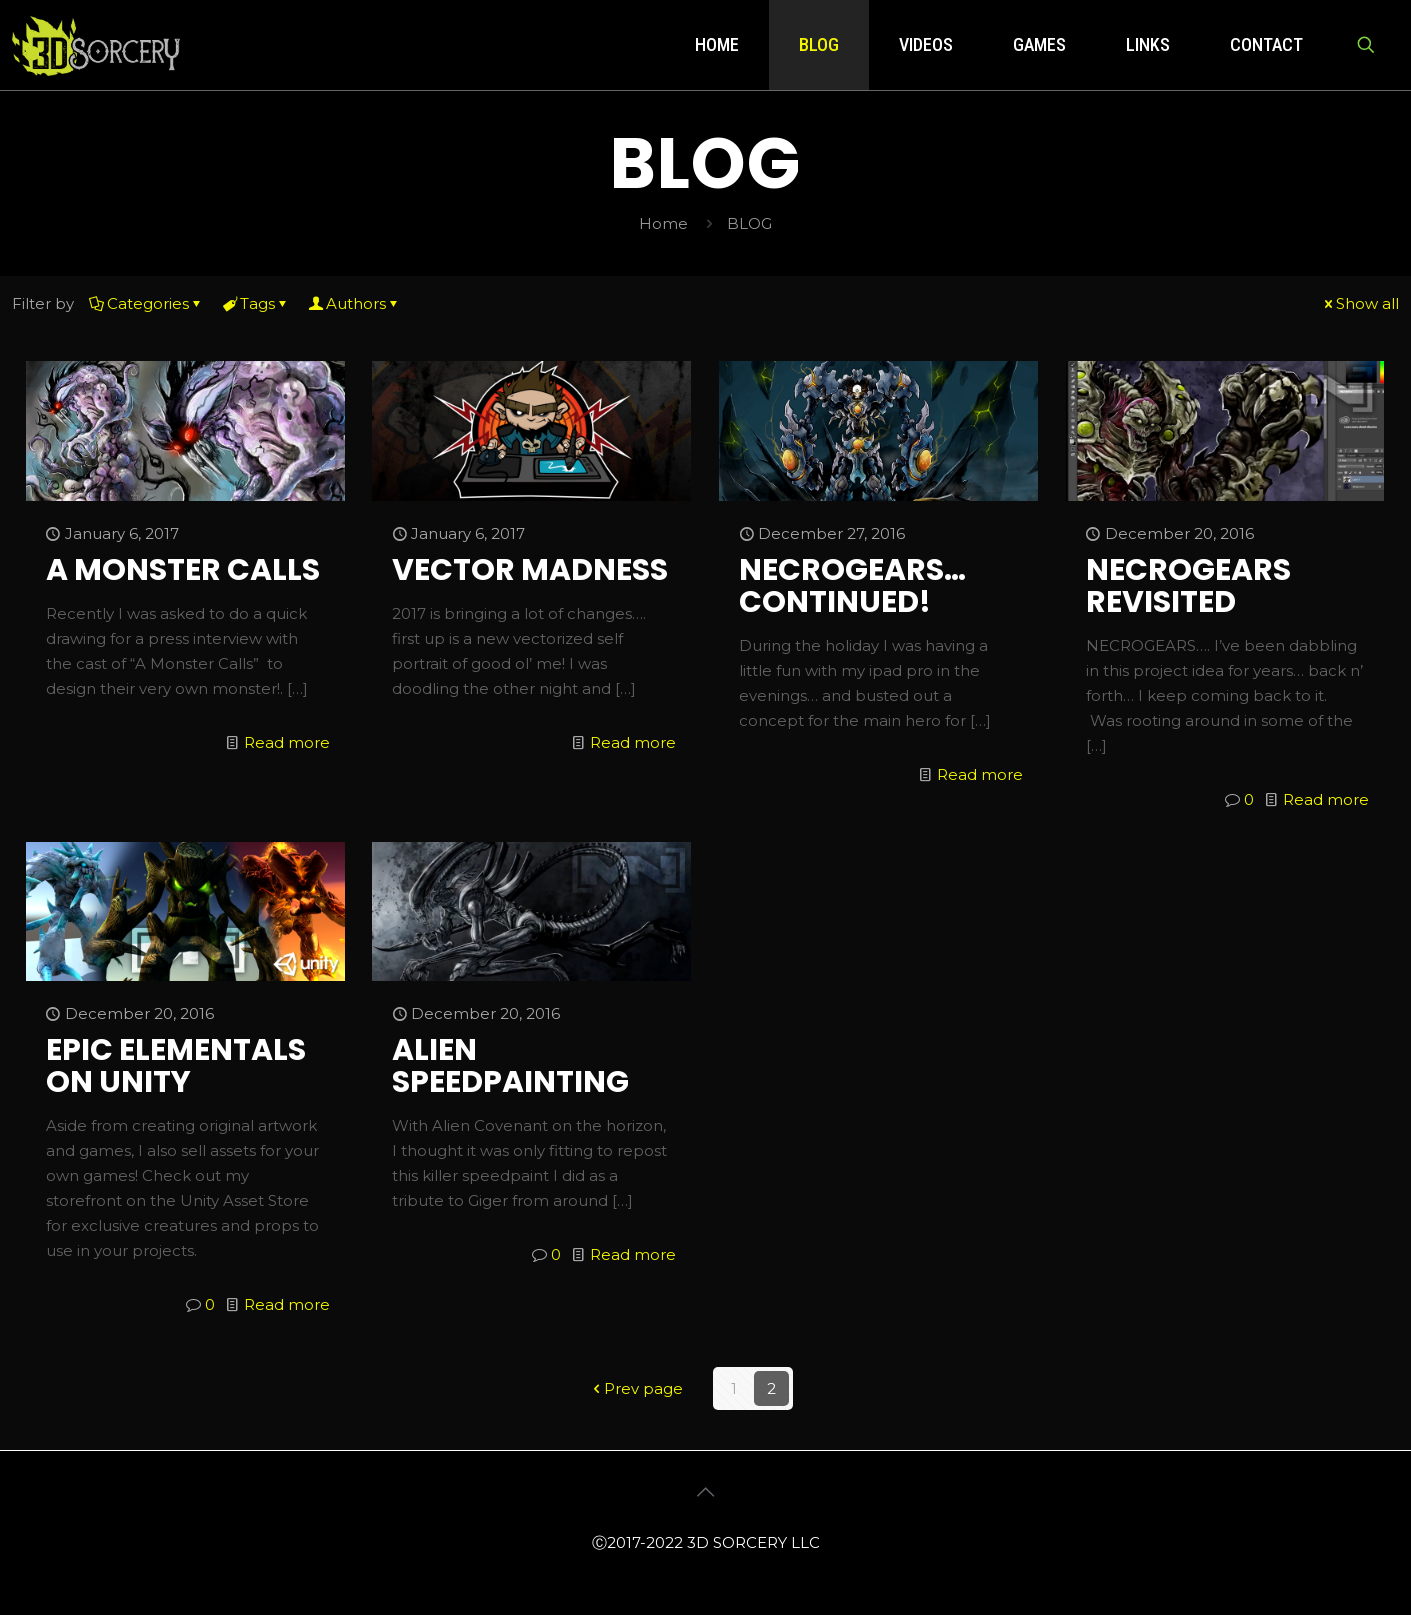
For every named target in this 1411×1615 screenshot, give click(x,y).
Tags (256, 303)
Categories (146, 303)
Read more (287, 742)
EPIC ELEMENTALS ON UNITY (176, 1066)
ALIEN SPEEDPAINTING (510, 1066)
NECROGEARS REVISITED (1188, 586)
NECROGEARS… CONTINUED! (852, 586)
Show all (1360, 303)
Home (663, 223)
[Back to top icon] (706, 1492)
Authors (354, 303)
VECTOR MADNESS (530, 570)
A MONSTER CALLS (183, 570)
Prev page (636, 1388)
